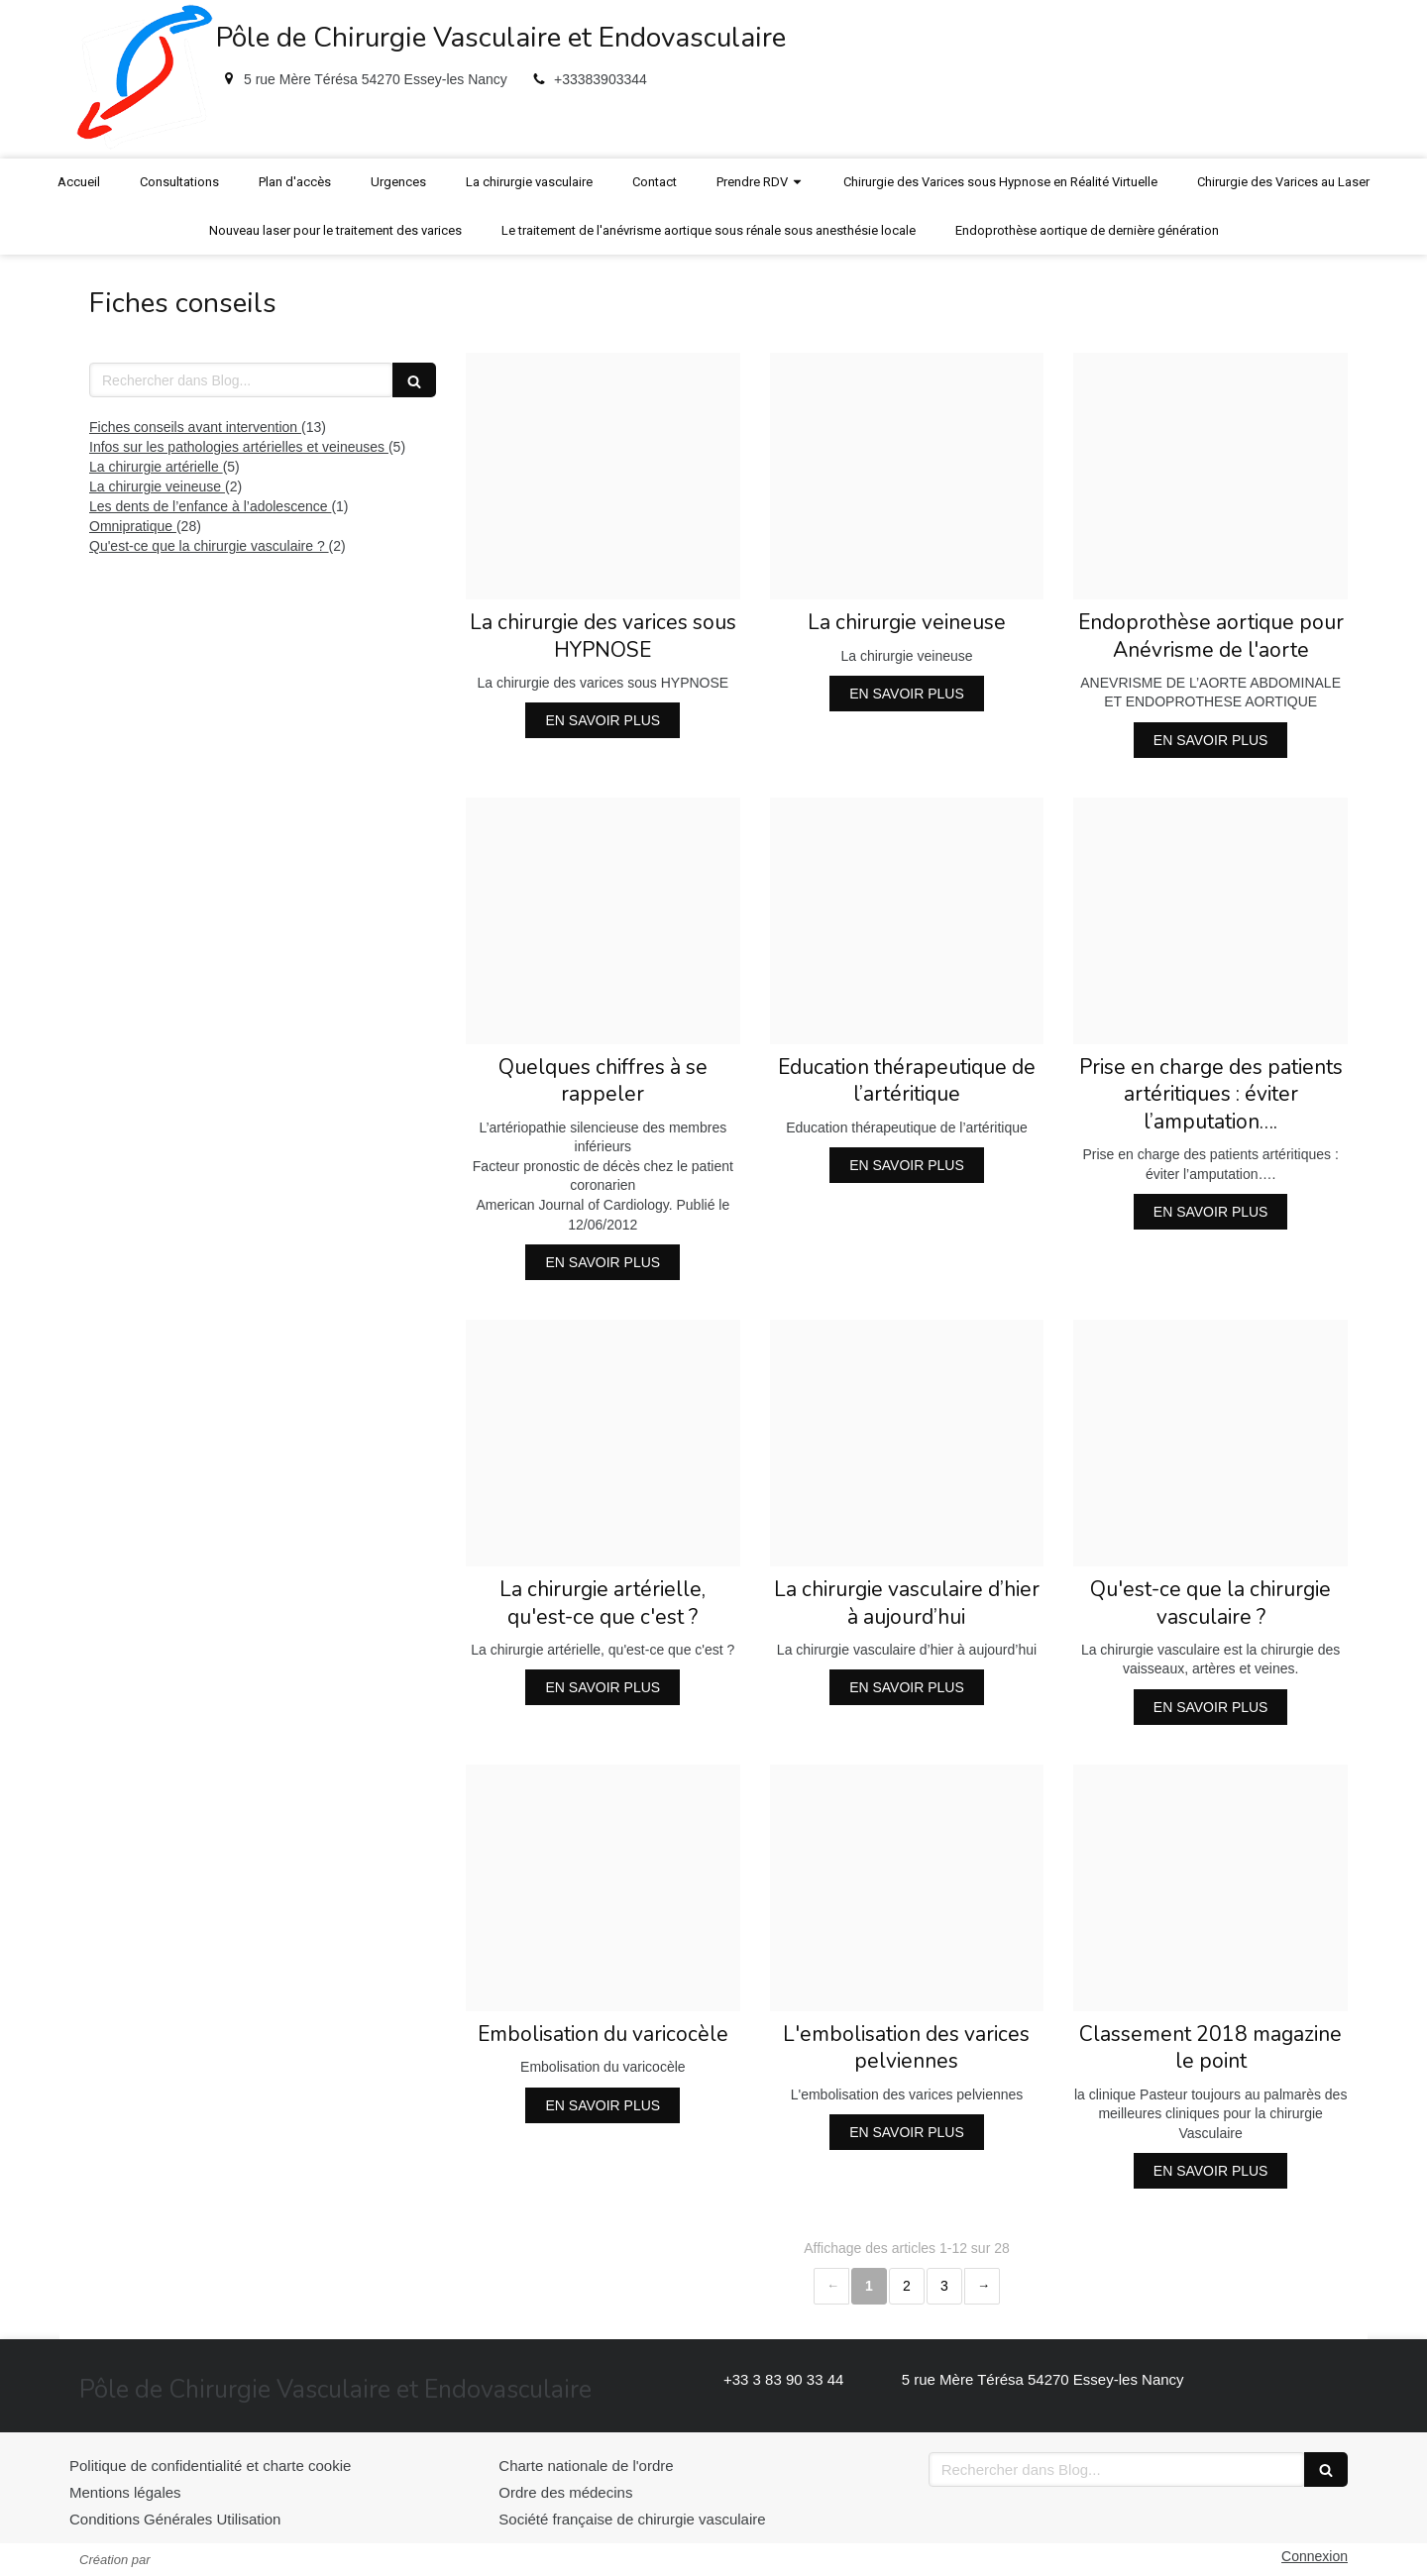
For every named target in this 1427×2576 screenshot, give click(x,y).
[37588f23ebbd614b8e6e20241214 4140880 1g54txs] (1210, 921)
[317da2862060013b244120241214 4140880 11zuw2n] (603, 1888)
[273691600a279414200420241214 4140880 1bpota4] (603, 476)
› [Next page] (982, 2286)
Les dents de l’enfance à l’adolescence (210, 506)
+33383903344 (600, 79)
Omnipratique (132, 526)
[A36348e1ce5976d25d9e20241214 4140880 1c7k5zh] (603, 1443)
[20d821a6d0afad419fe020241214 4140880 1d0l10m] (907, 476)
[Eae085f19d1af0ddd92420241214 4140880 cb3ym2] (907, 1443)
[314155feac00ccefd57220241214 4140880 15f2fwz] (907, 1888)
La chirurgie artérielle (156, 467)
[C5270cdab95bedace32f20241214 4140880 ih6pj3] (1210, 476)
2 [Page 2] (907, 2286)
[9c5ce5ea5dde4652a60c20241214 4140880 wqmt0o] (907, 921)
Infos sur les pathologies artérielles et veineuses (238, 447)
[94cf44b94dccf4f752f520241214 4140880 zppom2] (1210, 1443)
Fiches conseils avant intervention (195, 427)
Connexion (1314, 2556)
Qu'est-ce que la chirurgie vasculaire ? (209, 546)
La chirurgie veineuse (157, 486)
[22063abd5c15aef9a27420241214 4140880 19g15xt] (1210, 1888)
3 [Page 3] (944, 2286)
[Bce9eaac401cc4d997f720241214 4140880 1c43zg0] (603, 921)
